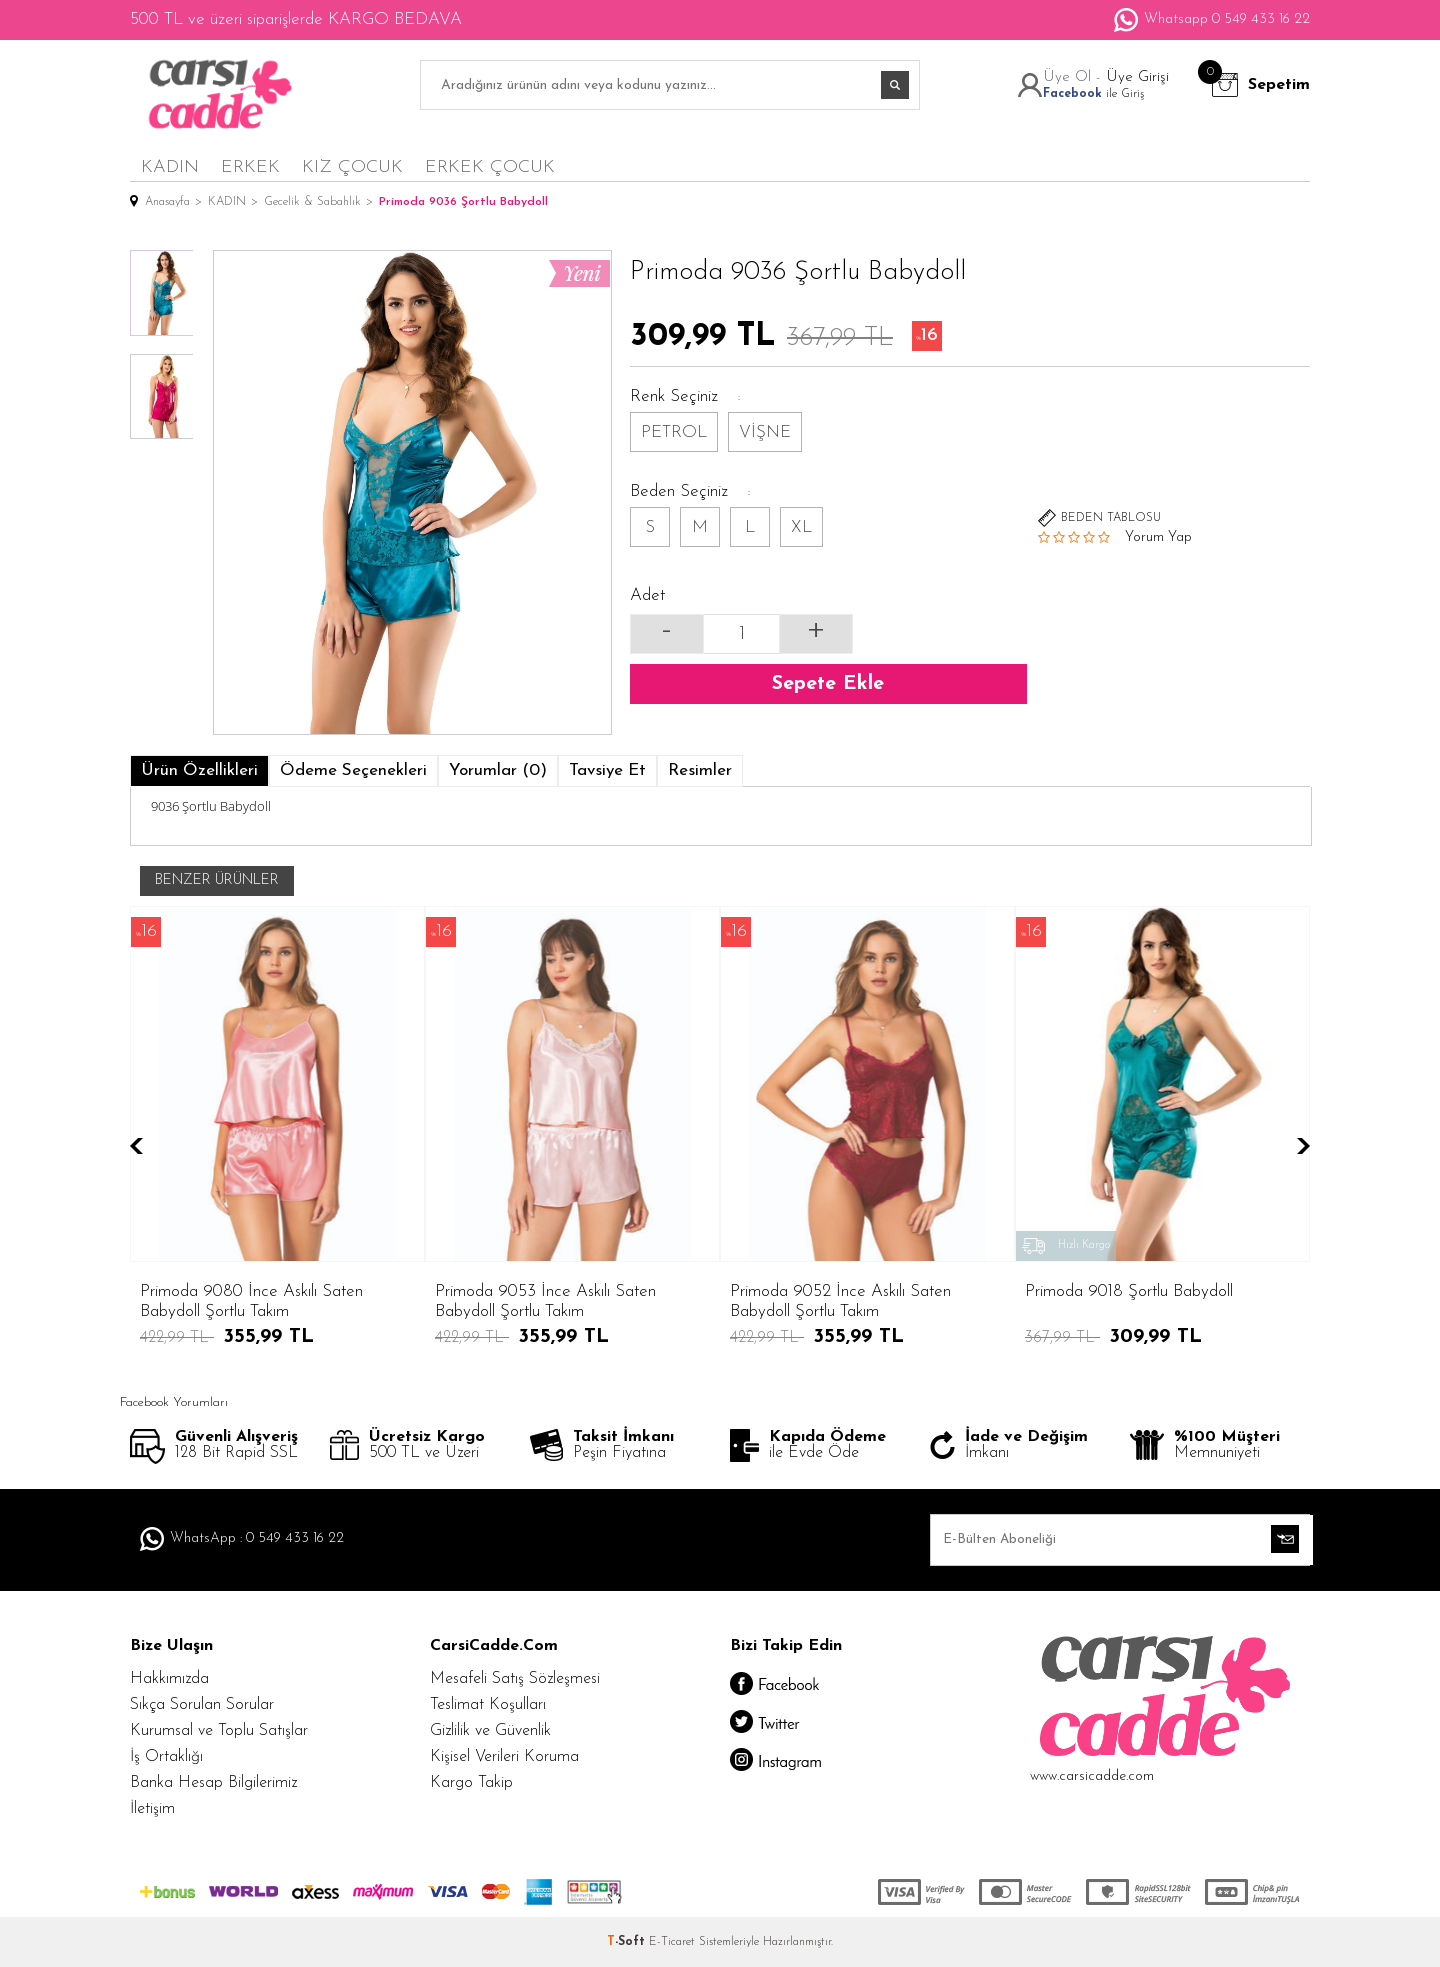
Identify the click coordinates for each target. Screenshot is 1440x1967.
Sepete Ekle (828, 684)
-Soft (628, 1942)
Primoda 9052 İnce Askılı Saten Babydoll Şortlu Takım (545, 1301)
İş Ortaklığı (166, 1757)
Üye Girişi (1137, 77)
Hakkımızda (169, 1679)
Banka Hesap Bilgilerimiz (213, 1783)
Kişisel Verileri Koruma (504, 1757)
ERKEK (250, 167)
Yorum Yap (1158, 537)
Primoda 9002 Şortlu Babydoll (1131, 1291)
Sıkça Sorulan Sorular (202, 1705)
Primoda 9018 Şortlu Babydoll (834, 1291)
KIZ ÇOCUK (352, 167)
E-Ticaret (672, 1942)
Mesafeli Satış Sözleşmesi (515, 1679)
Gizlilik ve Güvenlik (490, 1731)
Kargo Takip (471, 1783)
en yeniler (1215, 166)
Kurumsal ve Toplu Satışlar (219, 1731)
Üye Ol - (1074, 77)
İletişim (152, 1809)
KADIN (170, 167)
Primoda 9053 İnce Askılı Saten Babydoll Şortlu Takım (250, 1301)
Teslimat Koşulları (488, 1705)
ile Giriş (1093, 94)
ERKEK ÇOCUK (490, 167)
